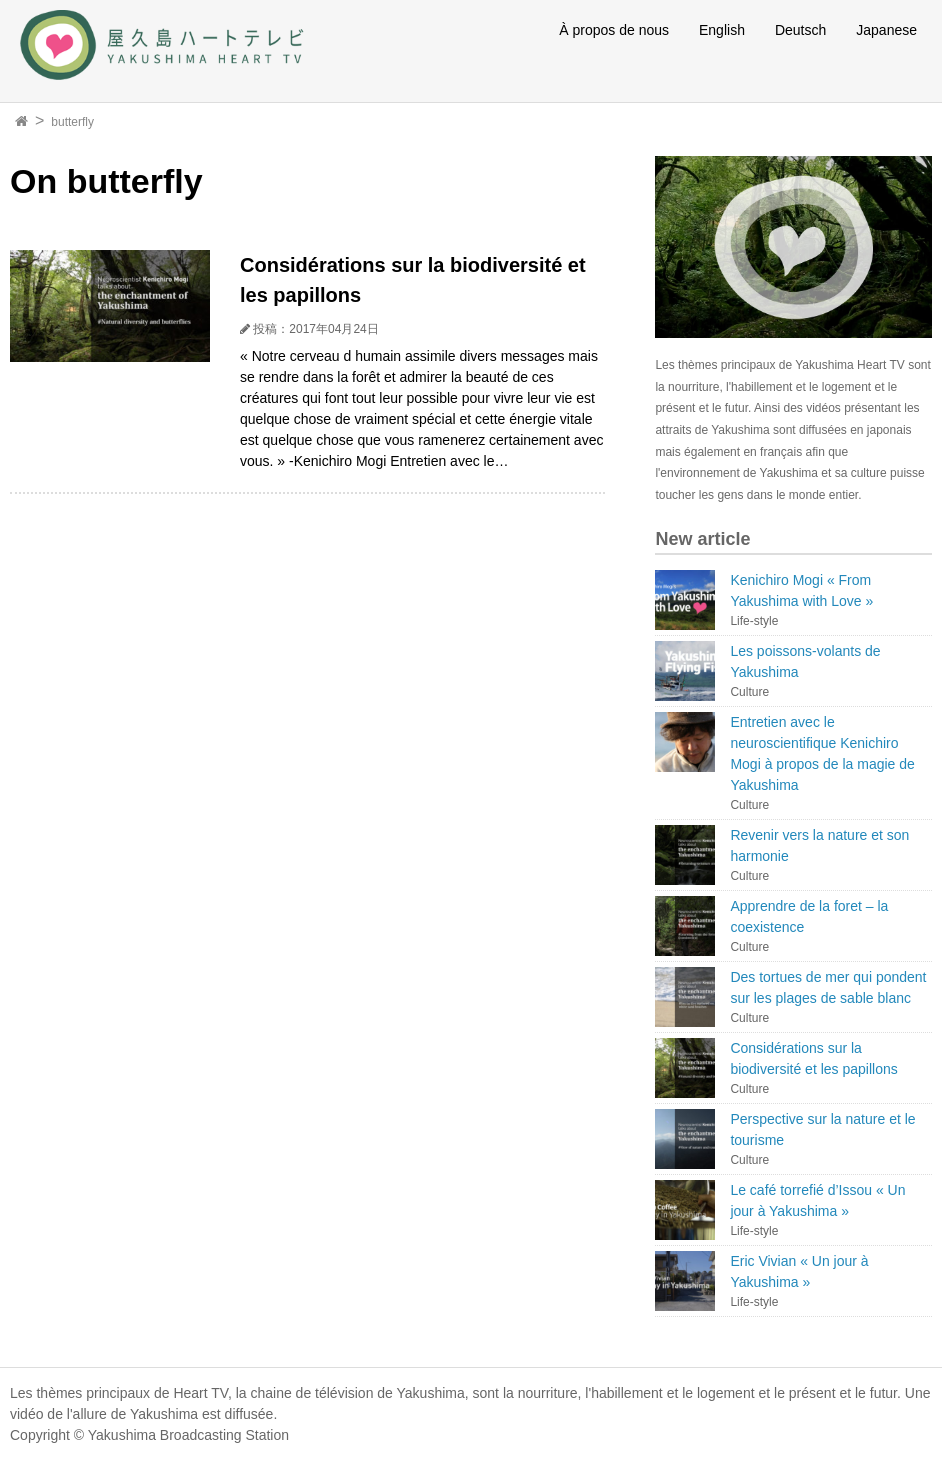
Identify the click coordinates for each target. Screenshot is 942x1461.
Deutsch (800, 30)
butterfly (72, 122)
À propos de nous (614, 30)
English (722, 30)
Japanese (886, 30)
